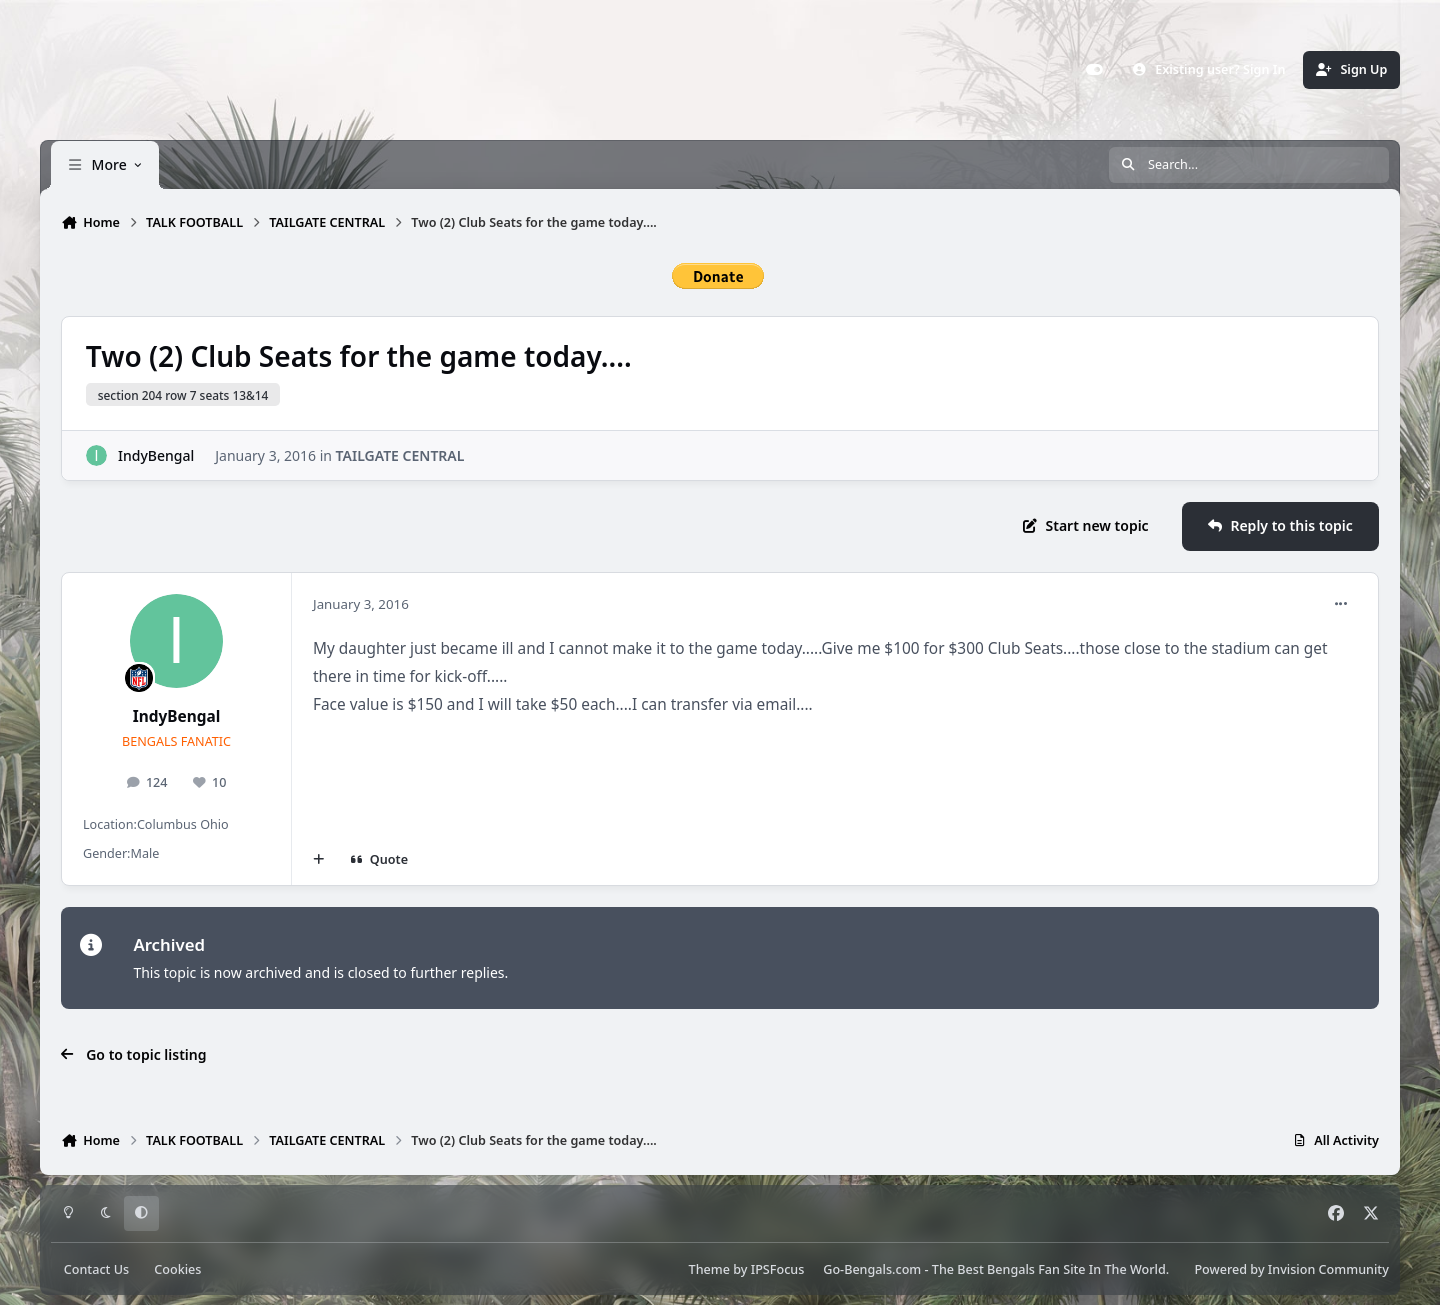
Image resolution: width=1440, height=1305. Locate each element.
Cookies (177, 1269)
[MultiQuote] (319, 860)
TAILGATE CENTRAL (400, 454)
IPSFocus (778, 1269)
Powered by (1291, 1269)
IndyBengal (156, 454)
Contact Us (96, 1269)
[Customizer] (1095, 70)
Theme (709, 1269)
